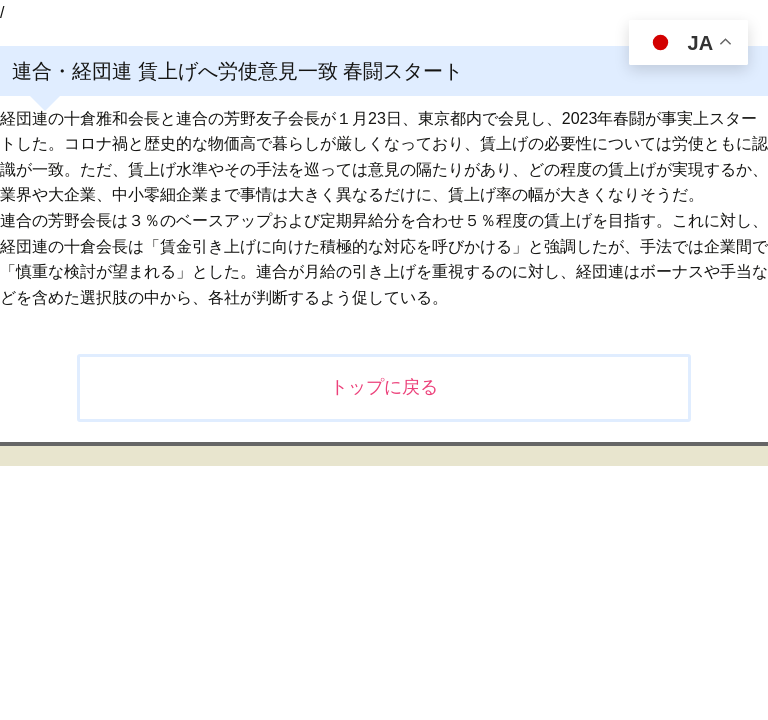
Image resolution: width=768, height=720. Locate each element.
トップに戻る (384, 387)
